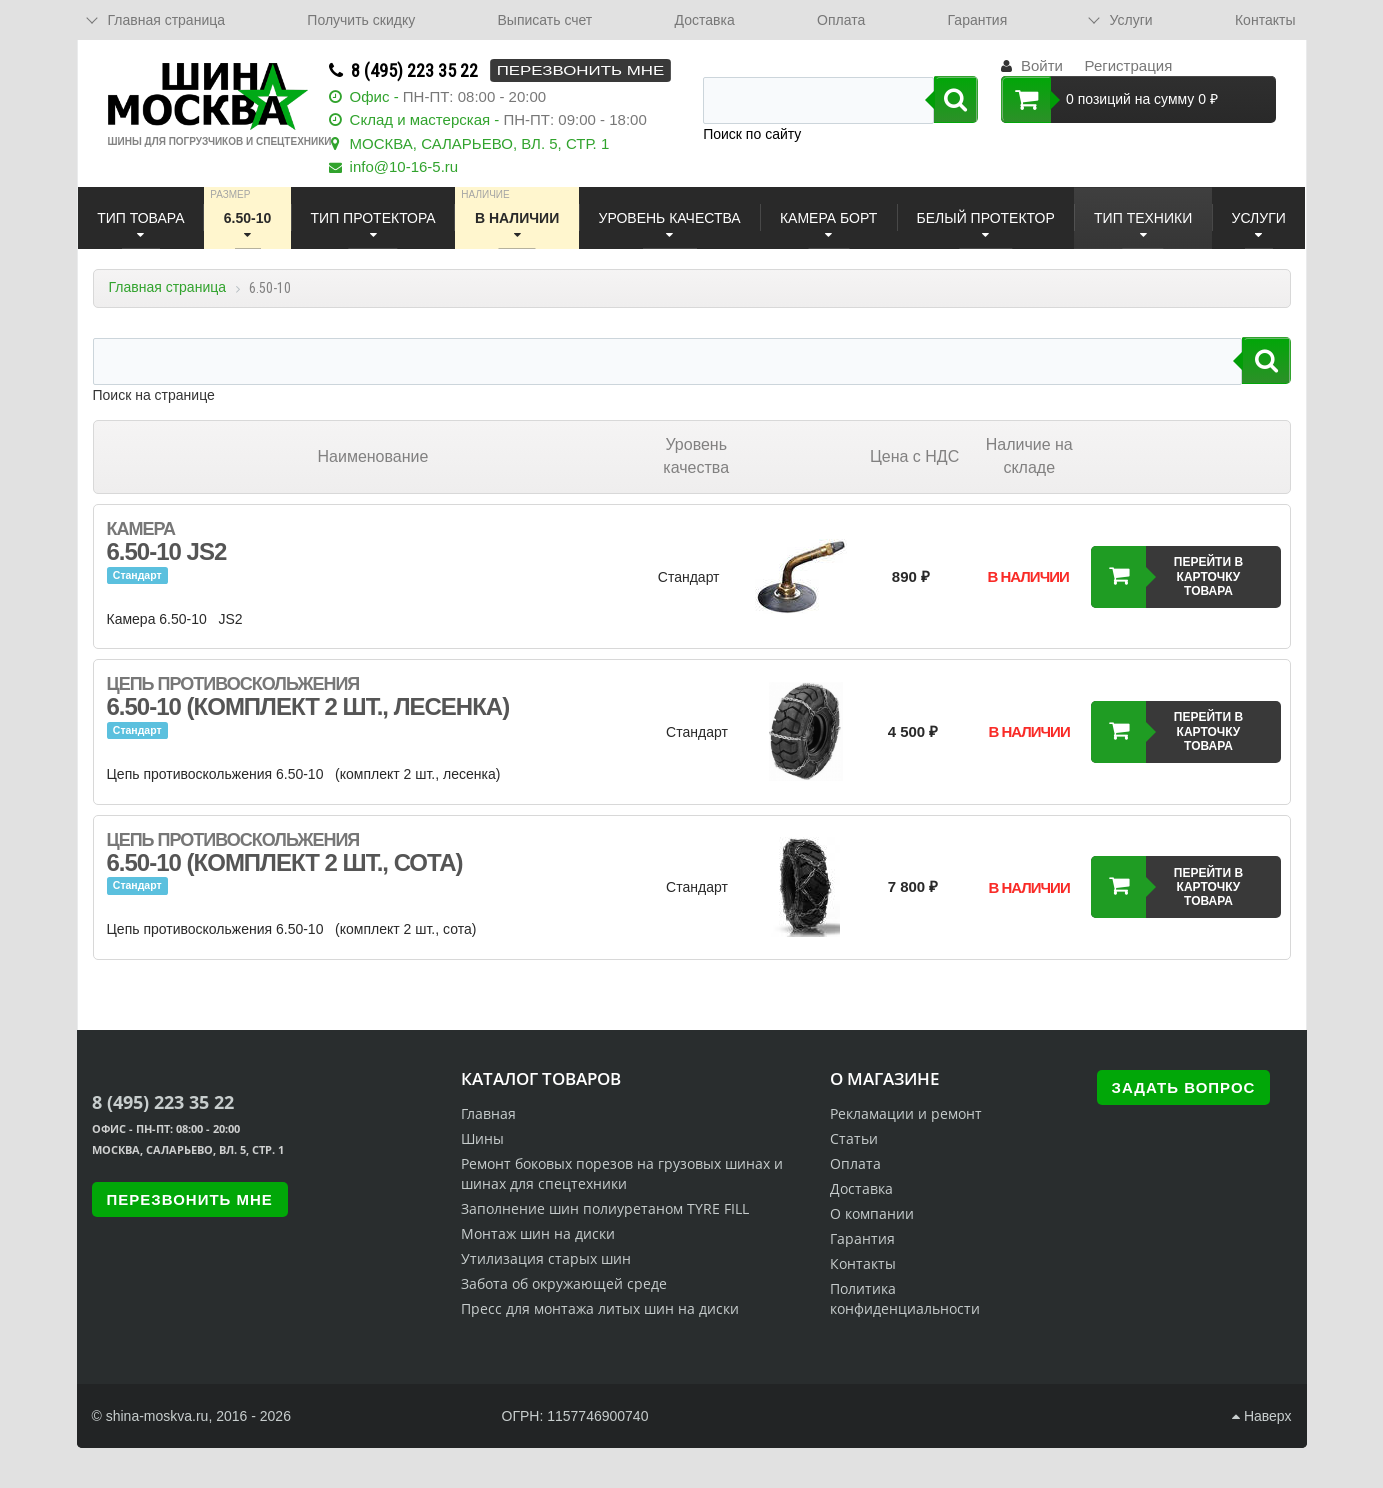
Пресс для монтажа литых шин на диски (600, 1308)
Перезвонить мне (580, 70)
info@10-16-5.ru (404, 166)
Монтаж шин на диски (538, 1233)
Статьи (854, 1138)
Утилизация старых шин (546, 1258)
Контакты (1265, 20)
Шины (482, 1138)
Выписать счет (545, 20)
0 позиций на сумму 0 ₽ (1109, 99)
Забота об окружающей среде (564, 1283)
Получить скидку (361, 20)
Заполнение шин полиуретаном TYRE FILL (605, 1208)
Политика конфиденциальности (905, 1298)
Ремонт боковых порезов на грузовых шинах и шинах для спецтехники (622, 1173)
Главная (488, 1113)
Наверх (1261, 1416)
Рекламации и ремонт (906, 1113)
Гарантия (978, 20)
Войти (1042, 65)
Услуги (1131, 20)
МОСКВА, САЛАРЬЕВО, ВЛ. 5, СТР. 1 (480, 143)
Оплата (841, 20)
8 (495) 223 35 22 (414, 70)
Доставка (705, 20)
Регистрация (1129, 65)
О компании (872, 1213)
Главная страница (168, 287)
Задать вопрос (1184, 1087)
